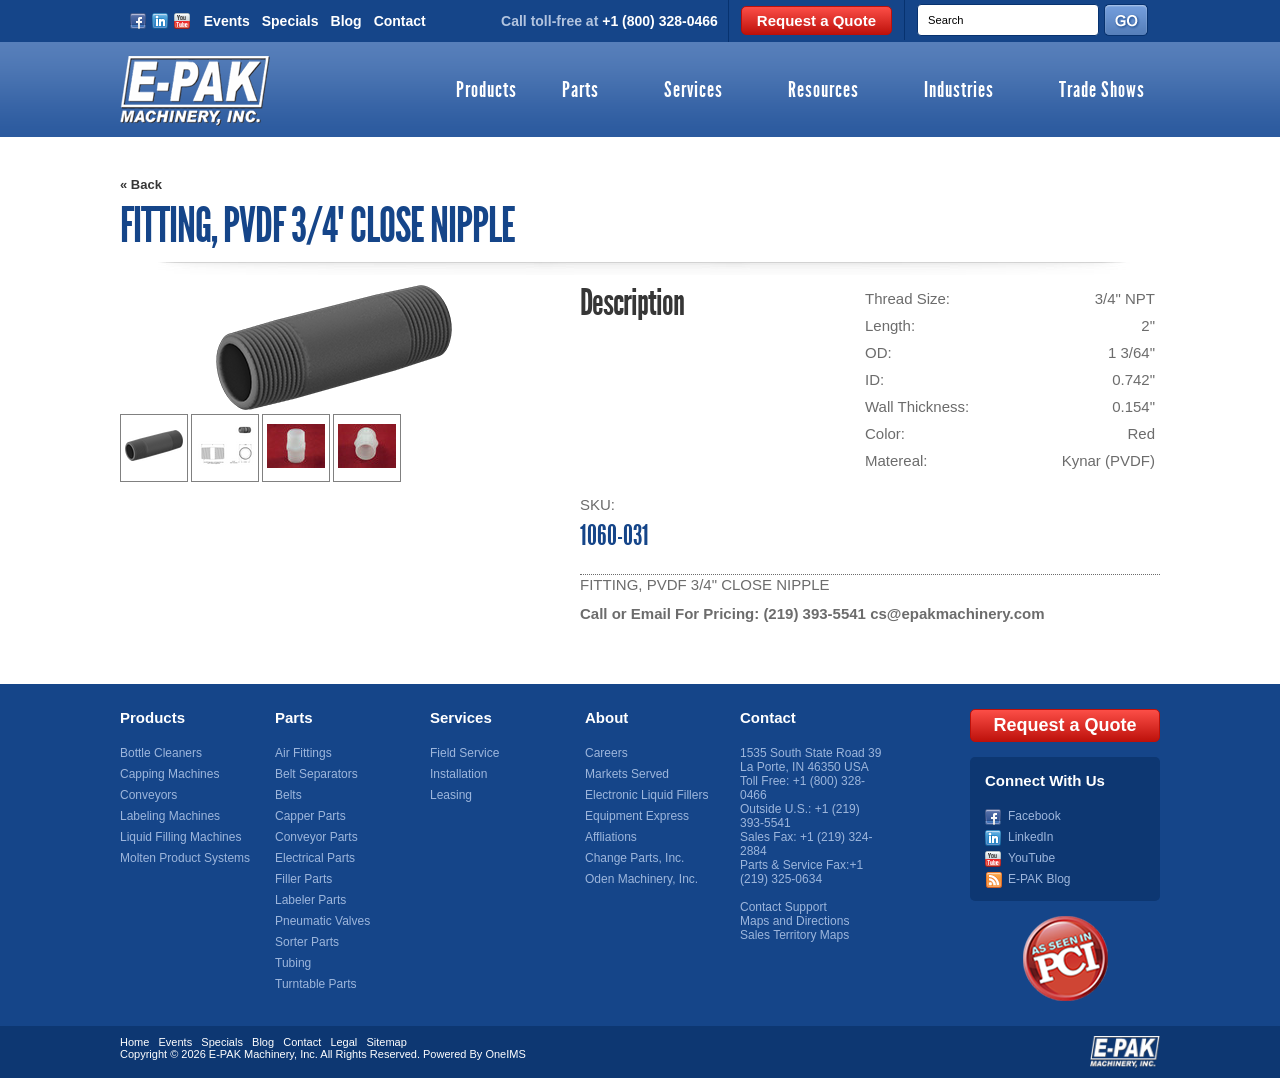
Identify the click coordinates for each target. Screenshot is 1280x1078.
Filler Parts (303, 879)
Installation (458, 774)
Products (486, 91)
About (606, 717)
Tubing (293, 963)
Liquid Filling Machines (180, 837)
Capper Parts (310, 816)
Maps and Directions (794, 921)
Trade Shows (1102, 91)
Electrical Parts (315, 858)
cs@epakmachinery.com (957, 613)
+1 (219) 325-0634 (801, 872)
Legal (343, 1042)
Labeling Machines (170, 816)
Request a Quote (816, 20)
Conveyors (148, 795)
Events (227, 21)
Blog (346, 21)
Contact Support (783, 907)
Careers (606, 753)
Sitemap (386, 1042)
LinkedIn (1030, 837)
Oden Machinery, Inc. (641, 879)
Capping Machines (169, 774)
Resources (823, 91)
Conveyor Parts (316, 837)
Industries (959, 91)
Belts (288, 795)
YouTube (1031, 858)
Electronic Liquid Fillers (646, 795)
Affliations (611, 837)
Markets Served (627, 774)
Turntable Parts (316, 984)
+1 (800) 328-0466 (660, 21)
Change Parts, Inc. (634, 858)
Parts (580, 91)
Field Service (464, 753)
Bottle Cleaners (161, 753)
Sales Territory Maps (794, 935)
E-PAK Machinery (251, 1054)
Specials (290, 21)
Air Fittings (303, 753)
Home (134, 1042)
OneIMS (505, 1054)
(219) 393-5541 (814, 613)
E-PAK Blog (1039, 879)
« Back (141, 184)
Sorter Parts (307, 942)
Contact (400, 21)
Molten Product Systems (185, 858)
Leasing (451, 795)
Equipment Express (637, 816)
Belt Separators (316, 774)
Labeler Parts (310, 900)
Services (693, 91)
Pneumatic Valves (322, 921)
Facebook (1034, 816)
